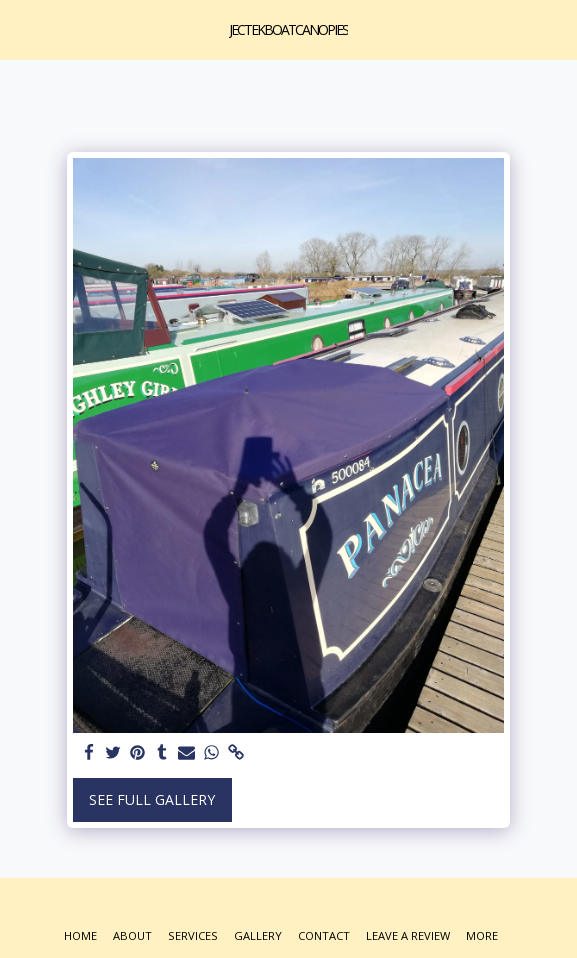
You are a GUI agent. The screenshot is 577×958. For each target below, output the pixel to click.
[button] (22, 28)
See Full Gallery (152, 799)
